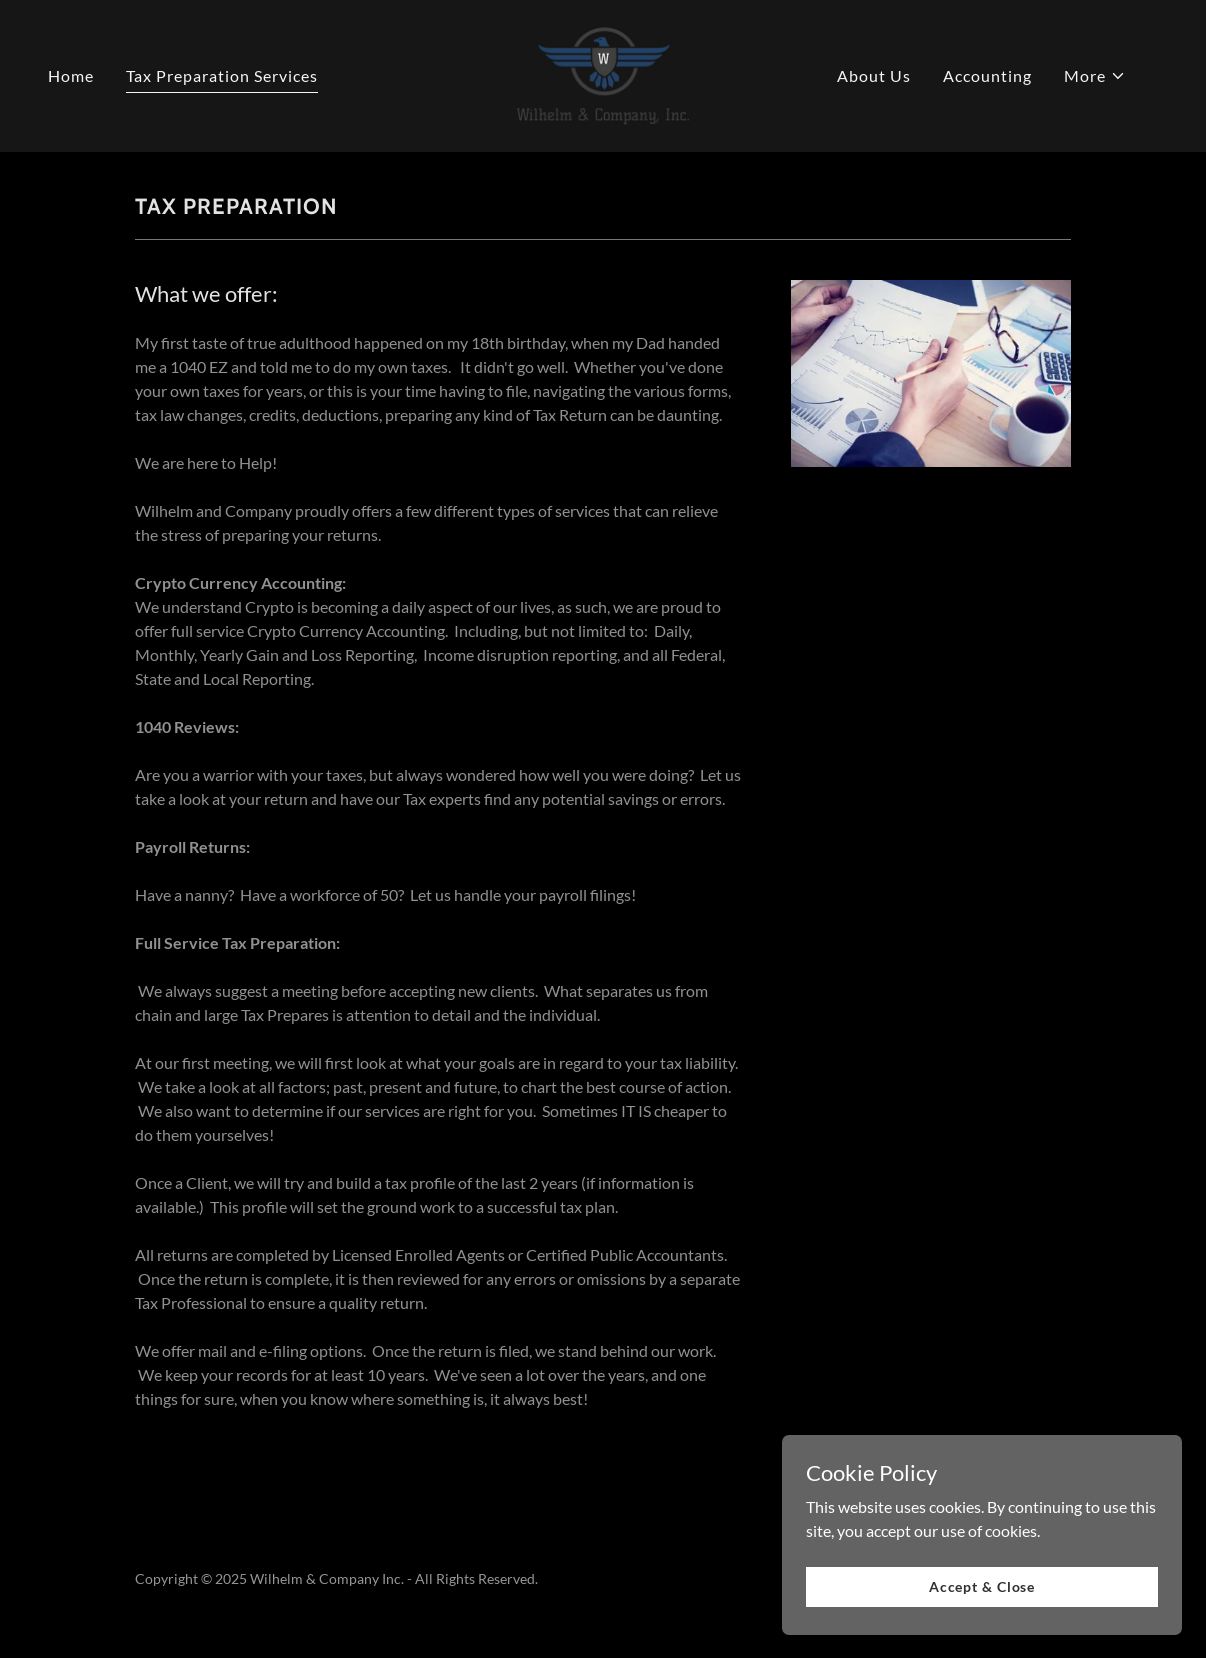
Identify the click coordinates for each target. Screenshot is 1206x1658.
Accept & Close (982, 1586)
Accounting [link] (987, 75)
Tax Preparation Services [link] (222, 75)
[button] (1095, 76)
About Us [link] (874, 75)
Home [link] (71, 75)
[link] (603, 73)
